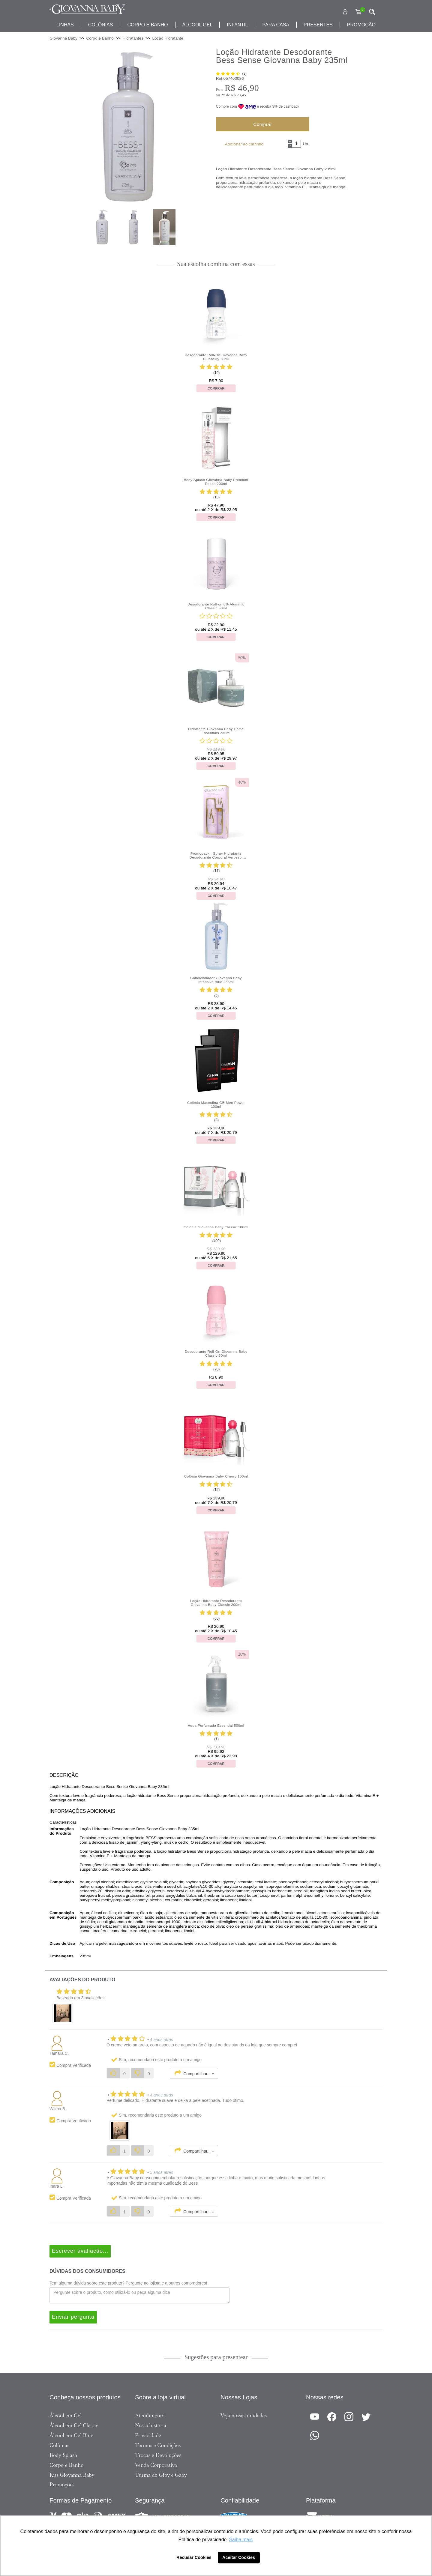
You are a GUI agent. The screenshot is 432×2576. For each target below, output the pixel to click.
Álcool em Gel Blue (71, 2435)
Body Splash (63, 2455)
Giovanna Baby (63, 38)
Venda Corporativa (156, 2465)
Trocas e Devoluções (158, 2455)
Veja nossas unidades (243, 2415)
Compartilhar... (194, 2073)
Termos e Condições (158, 2445)
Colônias (100, 24)
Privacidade (148, 2435)
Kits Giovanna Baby (72, 2475)
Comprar (262, 124)
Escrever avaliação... (80, 2251)
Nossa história (150, 2425)
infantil (237, 24)
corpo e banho (147, 24)
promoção (361, 24)
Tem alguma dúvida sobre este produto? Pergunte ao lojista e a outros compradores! (128, 2283)
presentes (318, 24)
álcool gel (197, 24)
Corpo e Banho (67, 2465)
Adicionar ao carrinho (244, 144)
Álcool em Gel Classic (74, 2425)
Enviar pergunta (73, 2317)
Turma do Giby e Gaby (161, 2475)
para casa (275, 24)
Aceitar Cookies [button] (238, 2557)
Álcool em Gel (66, 2415)
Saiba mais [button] (241, 2539)
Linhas (65, 24)
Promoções (62, 2484)
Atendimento (149, 2415)
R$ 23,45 (238, 95)
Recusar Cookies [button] (194, 2557)
